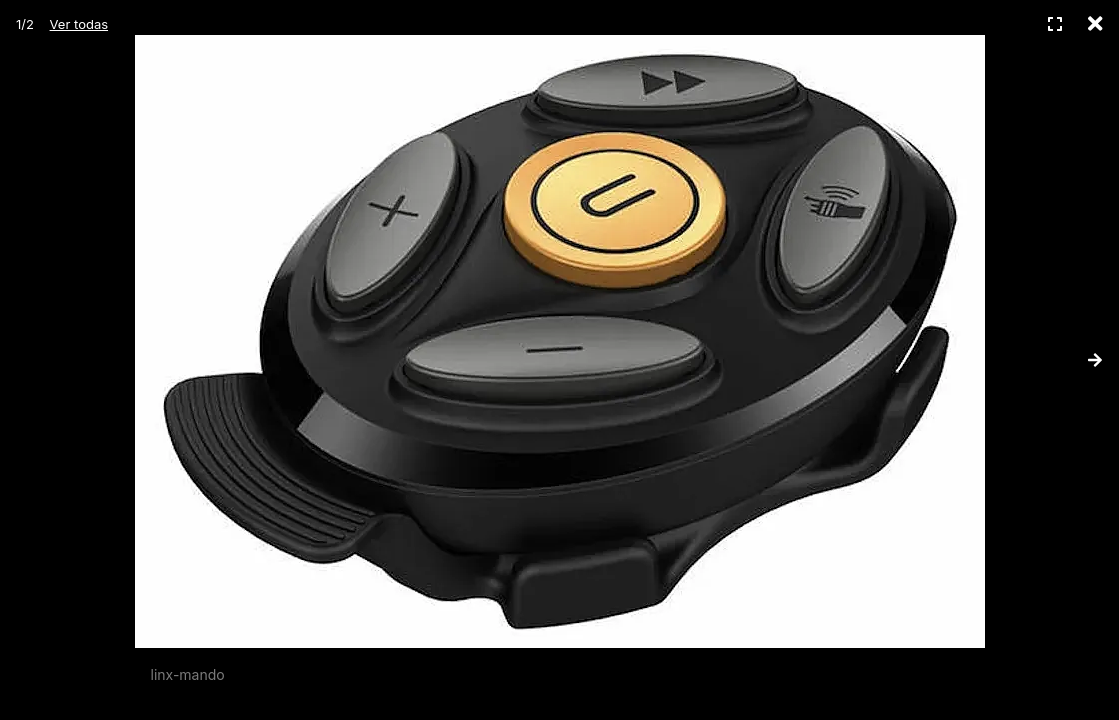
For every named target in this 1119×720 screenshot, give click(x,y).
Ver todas (79, 24)
